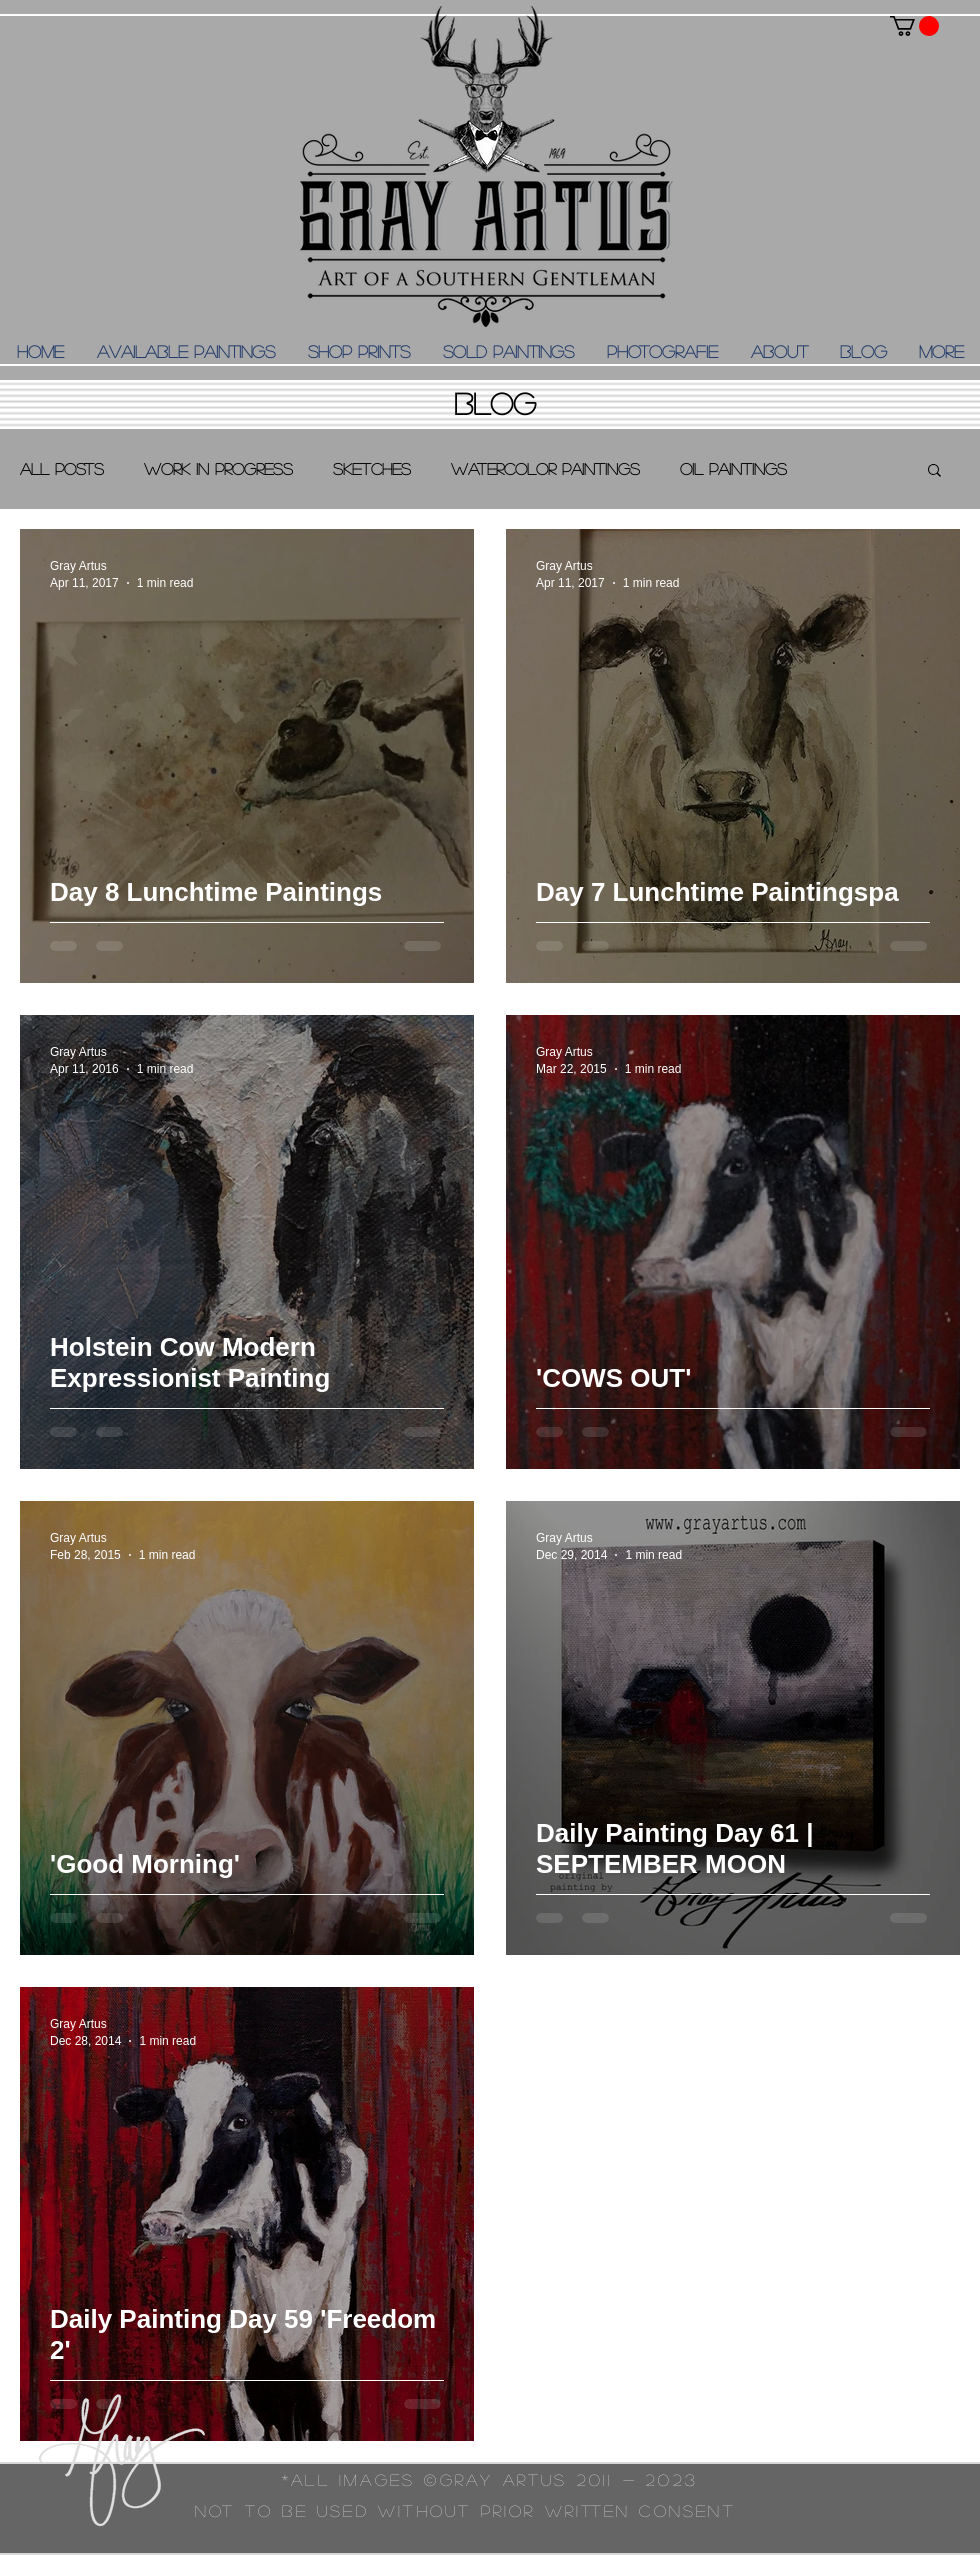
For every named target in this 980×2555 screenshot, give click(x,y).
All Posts (62, 468)
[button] (914, 26)
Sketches (372, 468)
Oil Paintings (733, 468)
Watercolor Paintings (545, 468)
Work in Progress (218, 468)
